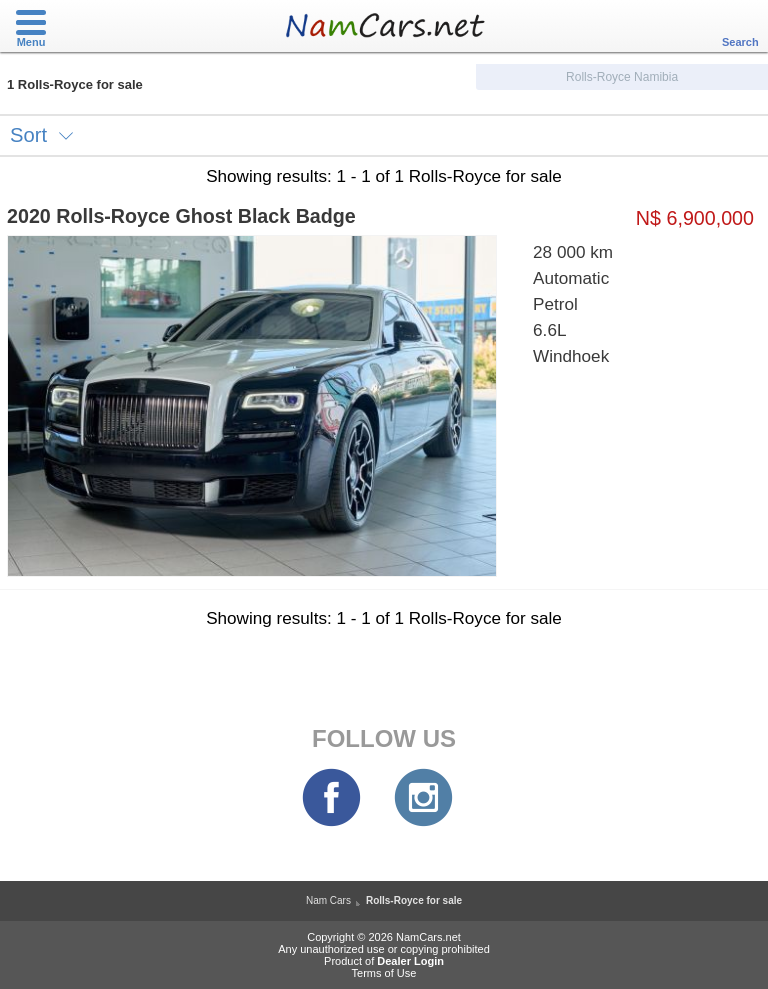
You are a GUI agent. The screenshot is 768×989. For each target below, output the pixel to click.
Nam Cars (328, 900)
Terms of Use (384, 973)
